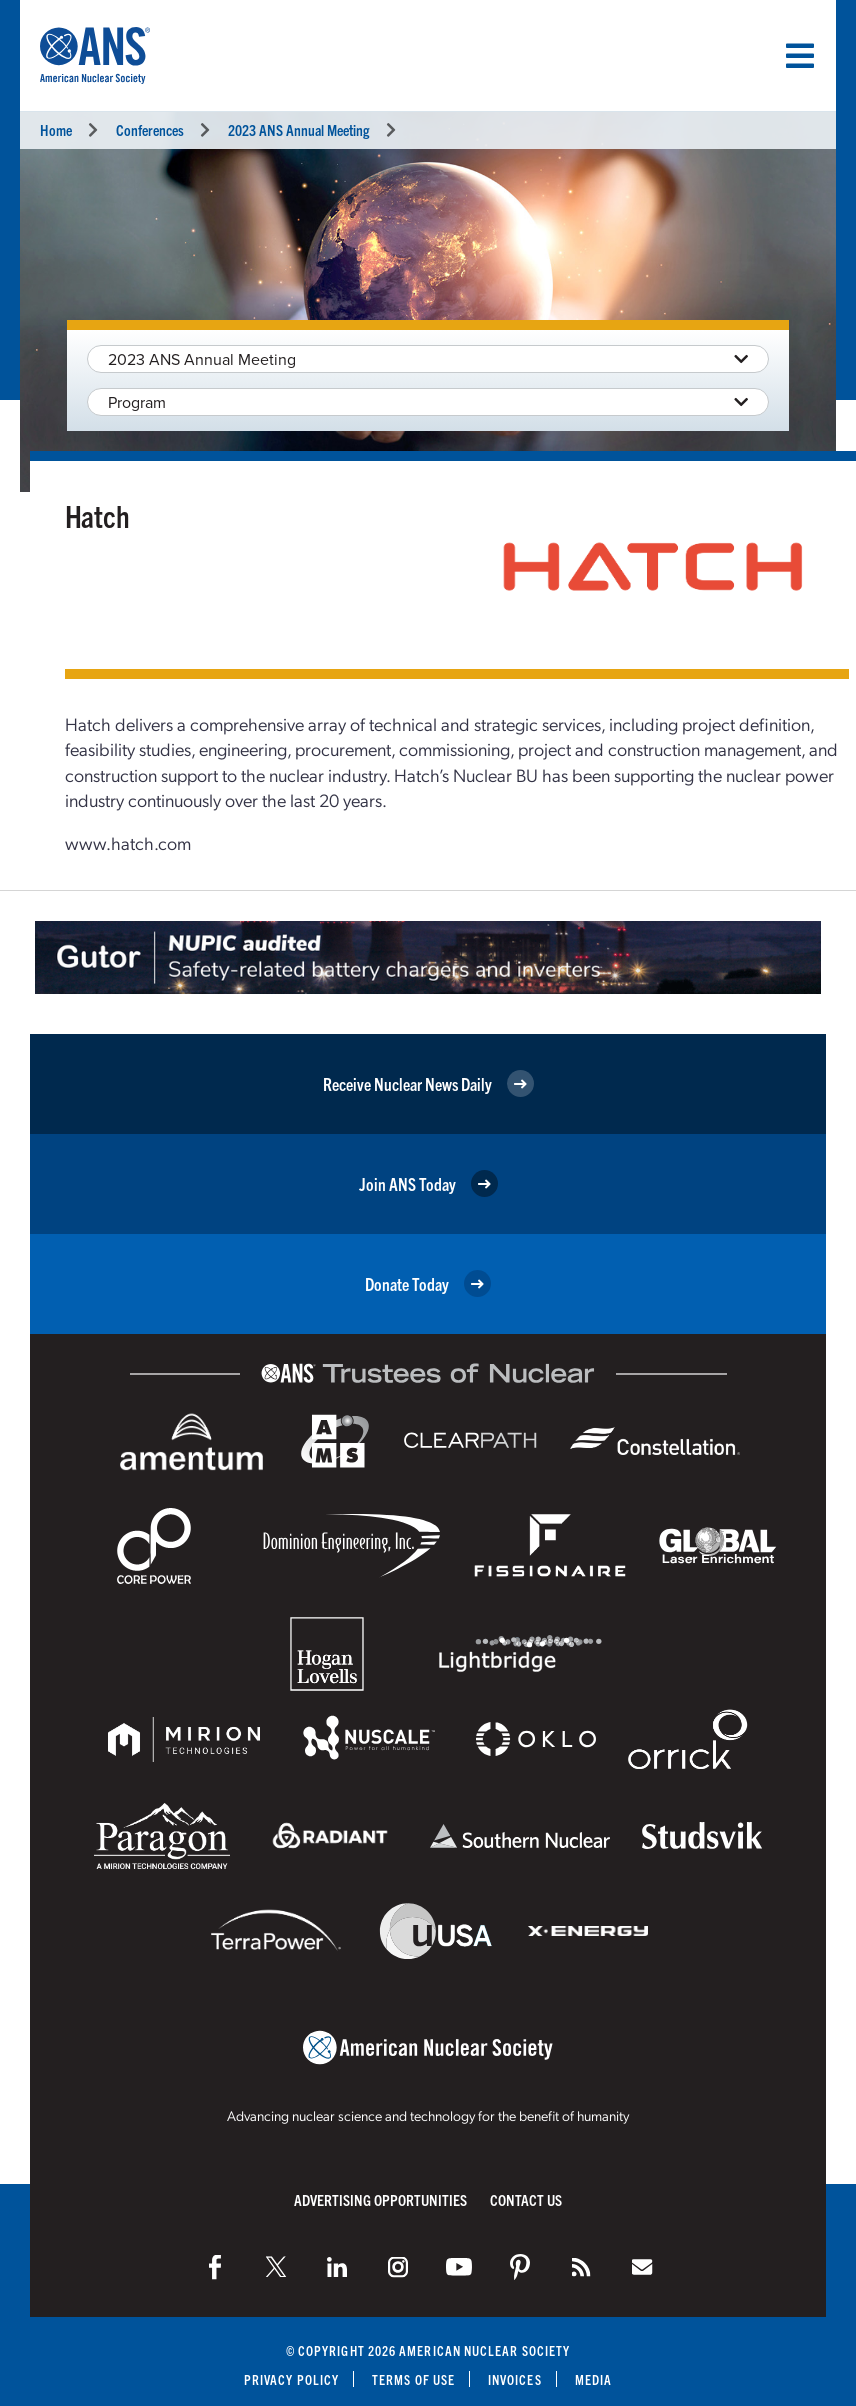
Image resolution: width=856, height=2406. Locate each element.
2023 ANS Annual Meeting (298, 129)
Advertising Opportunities (380, 2199)
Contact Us (526, 2199)
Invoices (515, 2379)
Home (56, 129)
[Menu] (800, 56)
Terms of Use (413, 2379)
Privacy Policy (291, 2379)
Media (593, 2379)
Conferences (150, 129)
